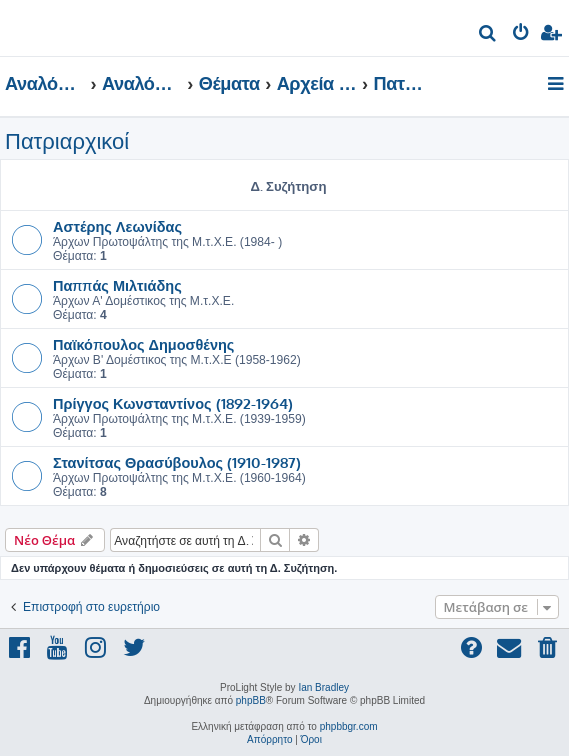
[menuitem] (488, 35)
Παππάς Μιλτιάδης (117, 285)
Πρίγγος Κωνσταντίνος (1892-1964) (173, 403)
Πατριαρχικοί (67, 141)
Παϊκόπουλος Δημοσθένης (143, 344)
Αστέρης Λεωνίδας (117, 226)
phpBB (251, 700)
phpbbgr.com (349, 726)
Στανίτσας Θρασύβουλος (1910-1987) (177, 462)
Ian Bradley (323, 687)
